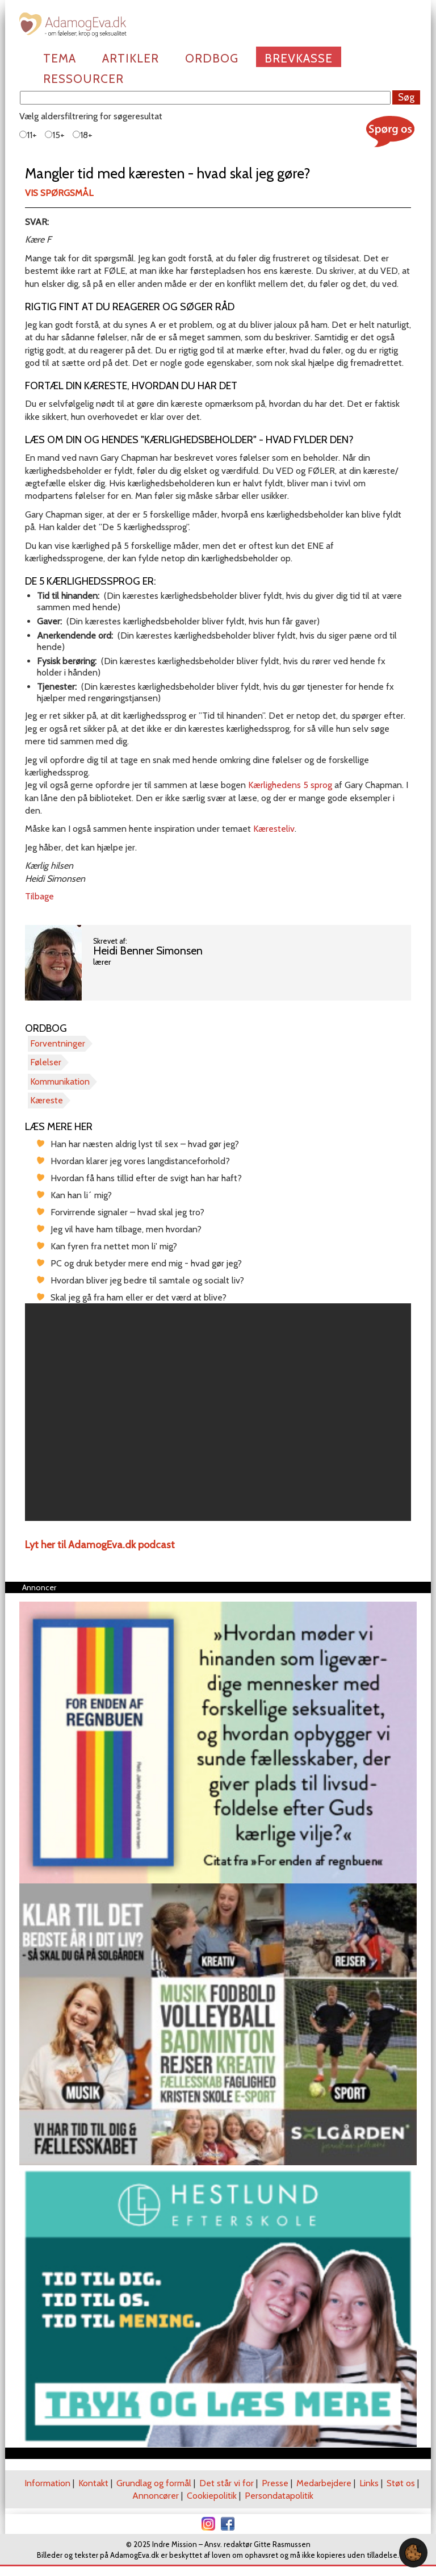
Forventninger (57, 1043)
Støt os (401, 2483)
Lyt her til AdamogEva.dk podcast (100, 1545)
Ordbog (211, 58)
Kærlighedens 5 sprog (290, 785)
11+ (28, 135)
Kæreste (46, 1100)
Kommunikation (60, 1081)
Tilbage (39, 896)
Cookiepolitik (212, 2495)
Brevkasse (299, 58)
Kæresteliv (274, 828)
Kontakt (93, 2483)
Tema (59, 58)
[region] (218, 1412)
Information (47, 2483)
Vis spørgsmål (59, 192)
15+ (55, 135)
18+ (83, 135)
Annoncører (155, 2495)
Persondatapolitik (279, 2495)
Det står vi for (226, 2483)
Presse (275, 2483)
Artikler (130, 58)
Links (369, 2483)
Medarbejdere (323, 2483)
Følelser (45, 1062)
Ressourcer (83, 79)
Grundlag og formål (153, 2483)
